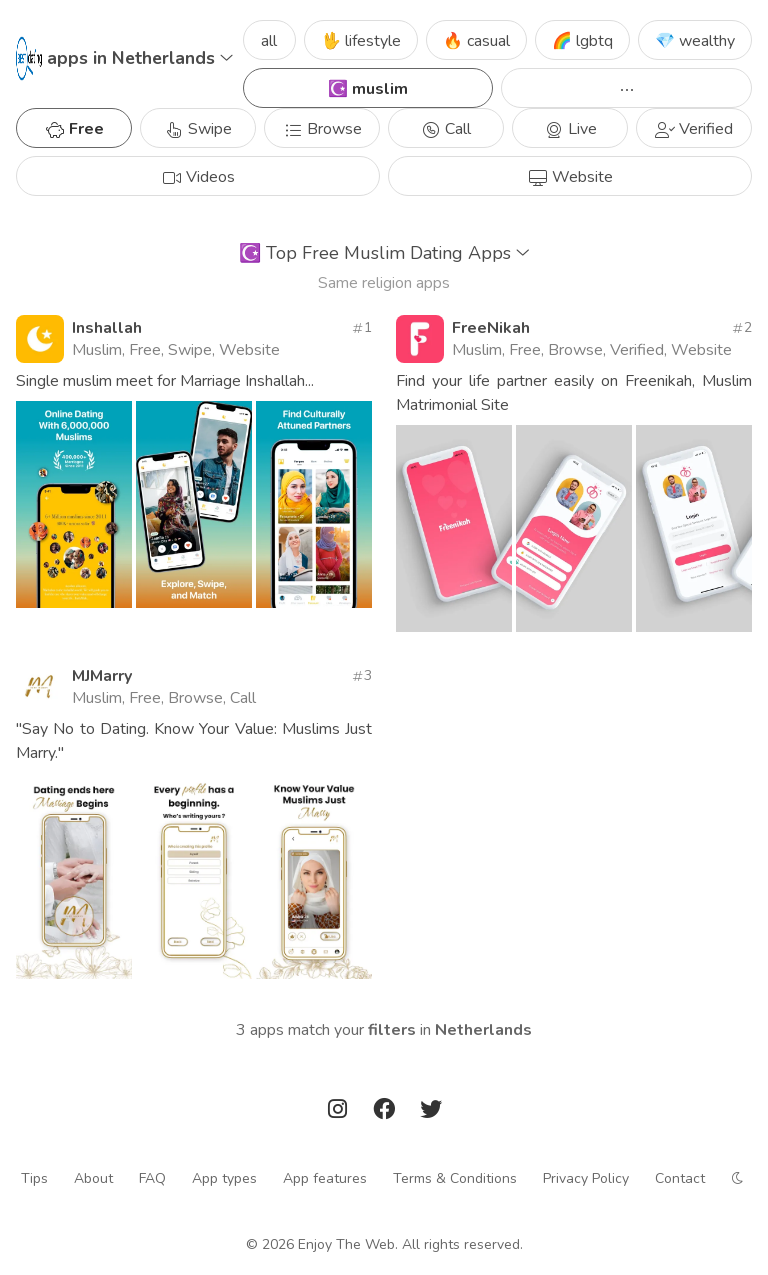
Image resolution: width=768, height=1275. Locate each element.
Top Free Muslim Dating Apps (384, 253)
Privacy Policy (586, 1178)
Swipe (198, 129)
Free (74, 129)
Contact (680, 1178)
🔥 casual (476, 41)
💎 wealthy (695, 41)
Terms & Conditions (455, 1178)
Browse (322, 129)
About (93, 1178)
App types (224, 1178)
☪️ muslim (368, 89)
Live (570, 129)
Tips (34, 1178)
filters (392, 1030)
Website (570, 177)
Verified (694, 129)
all (269, 41)
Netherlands (483, 1030)
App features (325, 1178)
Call (446, 129)
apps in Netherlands (140, 58)
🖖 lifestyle (361, 41)
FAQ (152, 1178)
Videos (198, 177)
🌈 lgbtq (582, 41)
